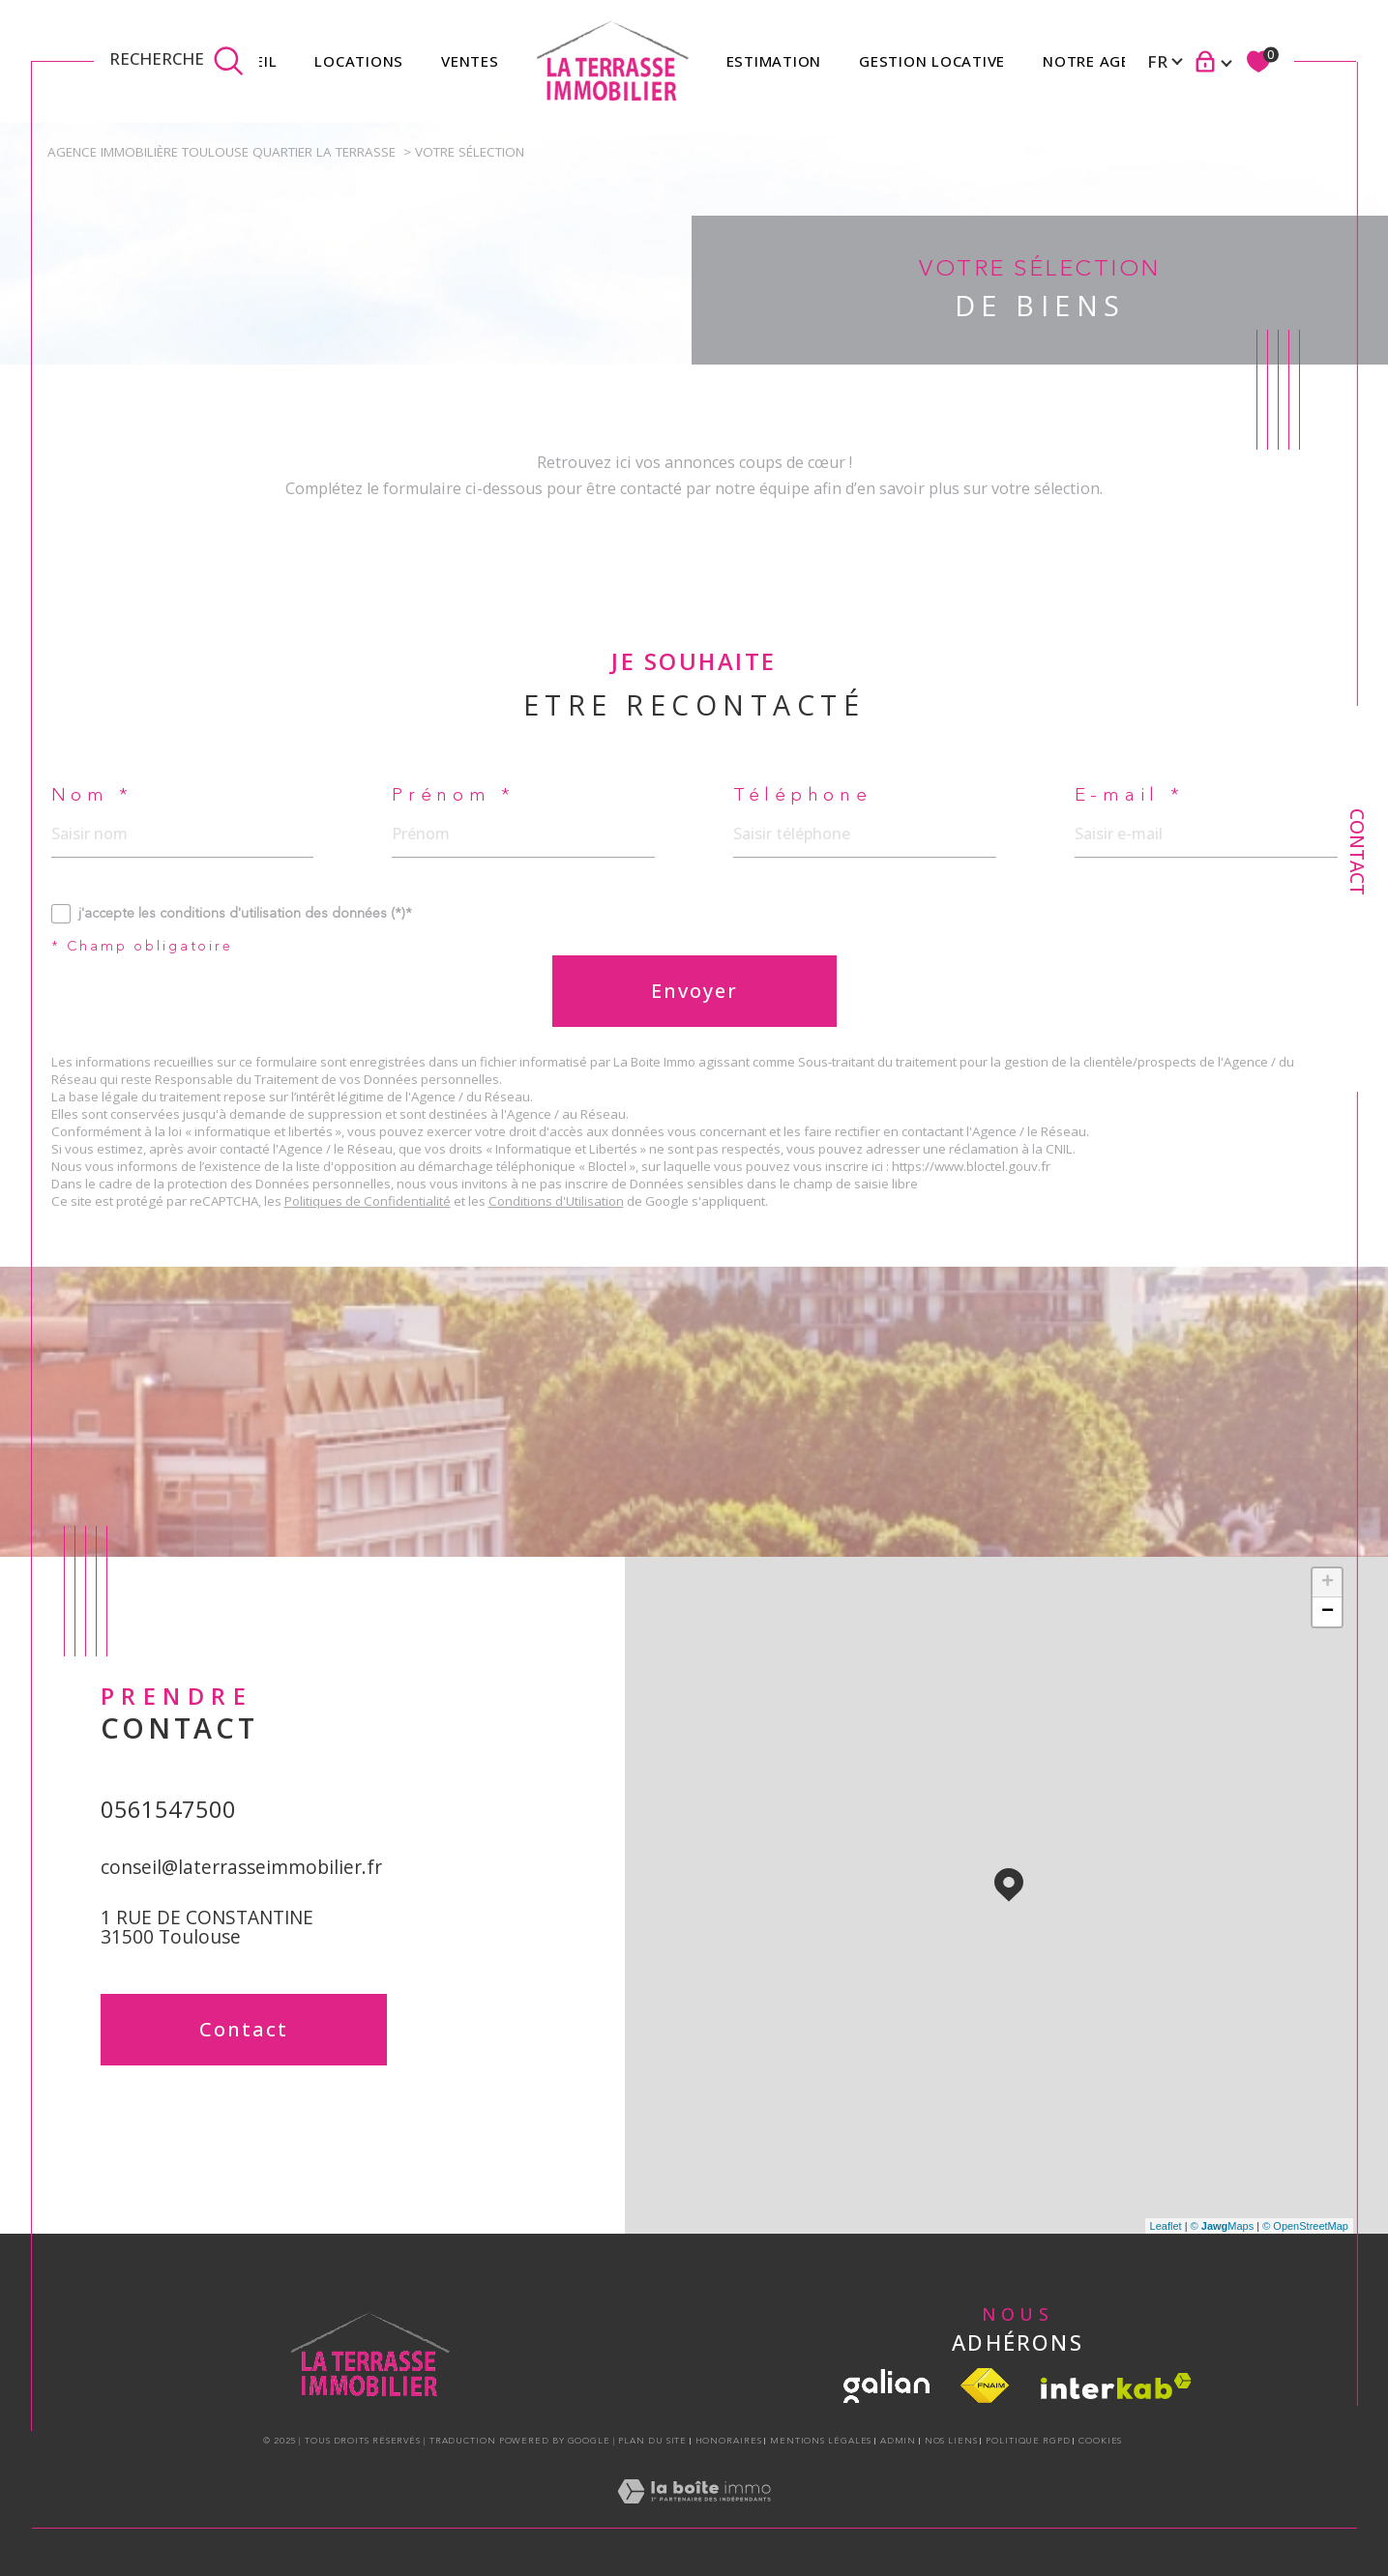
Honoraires (728, 2441)
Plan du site (652, 2441)
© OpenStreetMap (1305, 2226)
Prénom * (454, 796)
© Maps (1223, 2226)
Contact (1357, 851)
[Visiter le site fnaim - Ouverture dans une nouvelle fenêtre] (984, 2385)
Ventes (470, 61)
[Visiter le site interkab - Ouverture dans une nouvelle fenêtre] (1116, 2386)
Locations (358, 61)
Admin (898, 2441)
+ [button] (1327, 1582)
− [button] (1327, 1611)
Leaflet (1166, 2226)
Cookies (1100, 2441)
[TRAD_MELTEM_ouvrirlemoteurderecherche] (176, 60)
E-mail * (1130, 796)
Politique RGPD (1028, 2441)
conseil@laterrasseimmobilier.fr (241, 1867)
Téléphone (802, 796)
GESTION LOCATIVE (932, 61)
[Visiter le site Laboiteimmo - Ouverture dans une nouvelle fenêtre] (694, 2513)
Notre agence (1101, 61)
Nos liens (951, 2441)
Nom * (92, 796)
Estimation (774, 61)
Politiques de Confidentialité (367, 1201)
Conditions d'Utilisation (556, 1201)
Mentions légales (820, 2441)
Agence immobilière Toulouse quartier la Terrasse (221, 152)
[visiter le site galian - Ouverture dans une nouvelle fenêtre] (886, 2386)
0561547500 (168, 1809)
